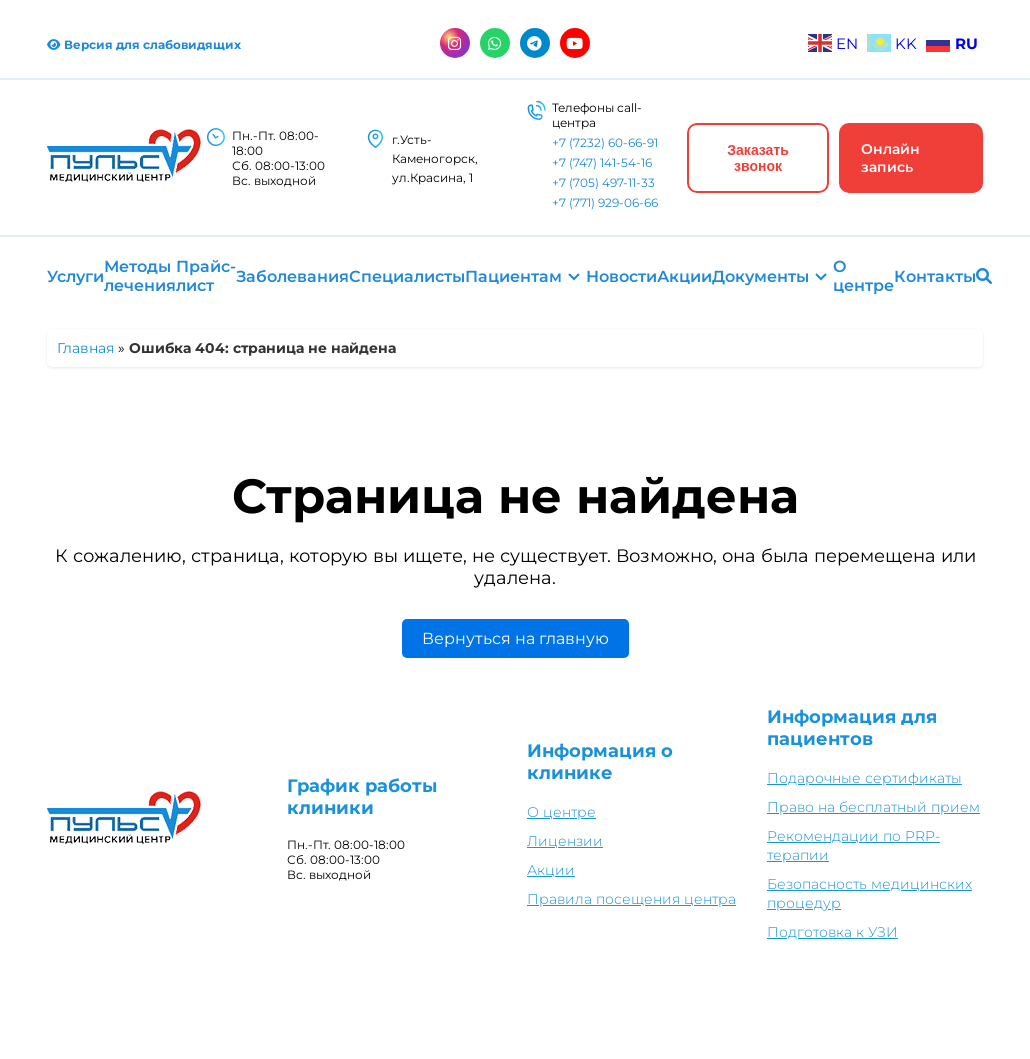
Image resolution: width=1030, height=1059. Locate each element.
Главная (85, 348)
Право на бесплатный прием (873, 807)
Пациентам (513, 276)
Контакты (935, 276)
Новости (621, 276)
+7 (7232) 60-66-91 (605, 142)
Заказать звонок (758, 158)
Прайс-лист (206, 276)
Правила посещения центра (631, 899)
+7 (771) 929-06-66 (605, 202)
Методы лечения (140, 276)
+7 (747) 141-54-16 (602, 162)
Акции (684, 276)
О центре (863, 276)
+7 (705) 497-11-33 (603, 182)
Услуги (75, 276)
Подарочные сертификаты (864, 778)
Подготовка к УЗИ (832, 932)
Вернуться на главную (515, 638)
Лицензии (565, 841)
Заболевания (292, 276)
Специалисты (407, 276)
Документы (760, 276)
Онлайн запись (890, 158)
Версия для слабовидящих (144, 44)
